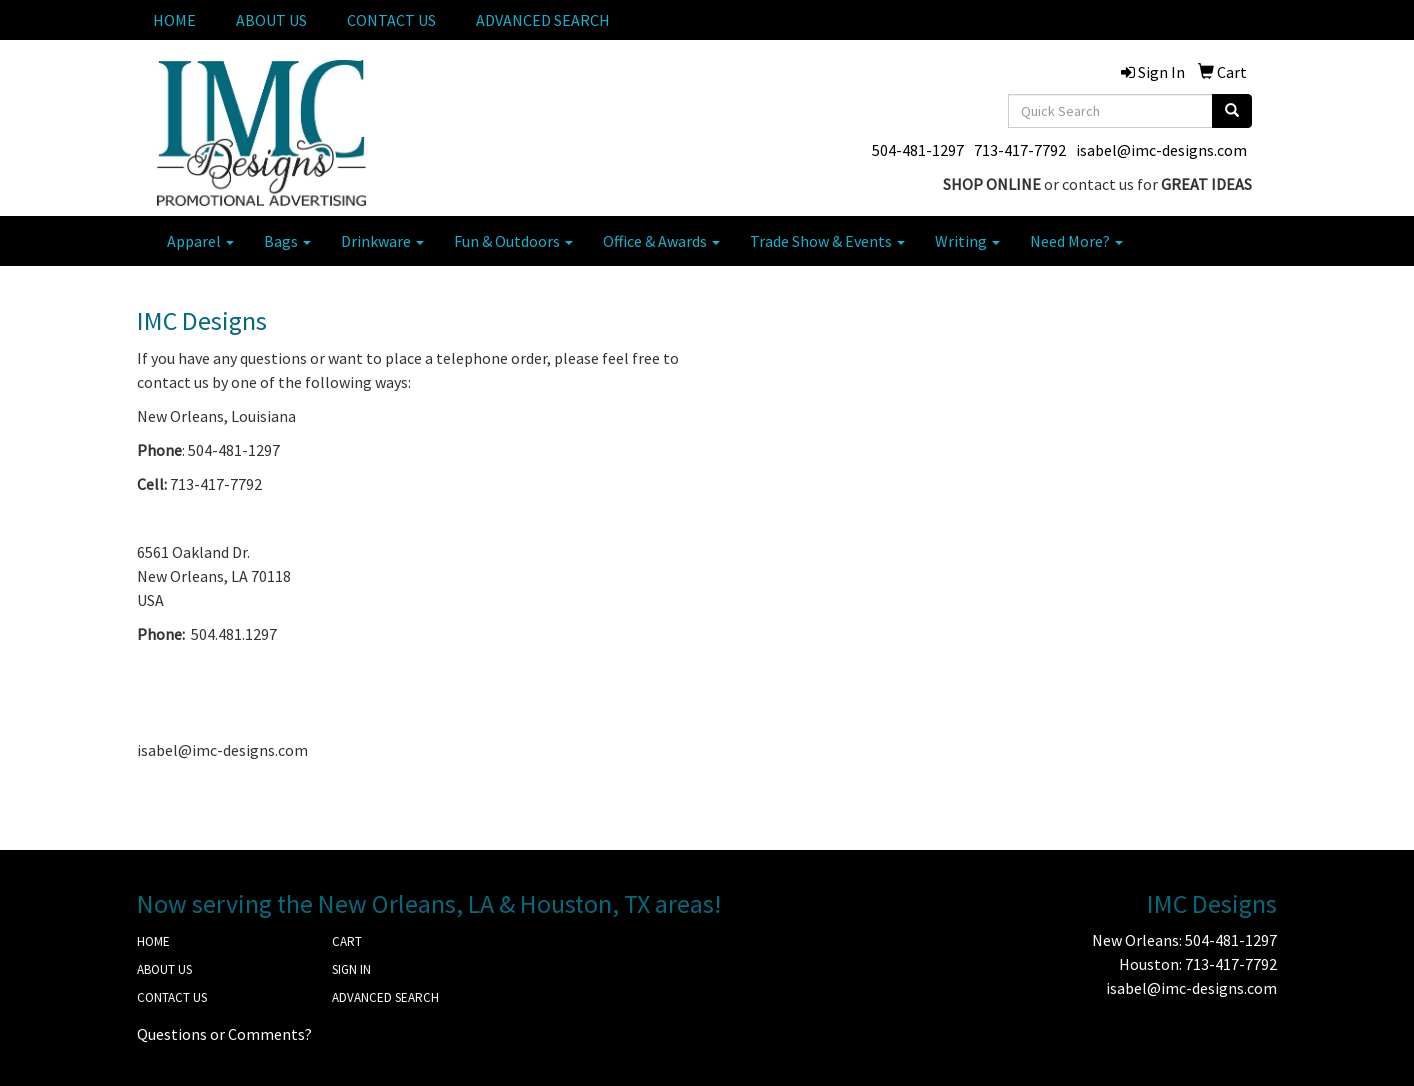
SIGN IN (351, 969)
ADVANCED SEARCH (543, 20)
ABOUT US (271, 20)
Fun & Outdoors (513, 241)
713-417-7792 (1020, 150)
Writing (967, 241)
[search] (1232, 111)
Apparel (200, 241)
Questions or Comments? (224, 1034)
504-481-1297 (918, 150)
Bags (287, 241)
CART (347, 941)
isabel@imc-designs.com (1161, 150)
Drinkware (382, 241)
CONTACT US (391, 20)
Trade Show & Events (827, 241)
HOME (174, 20)
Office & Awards (661, 241)
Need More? (1076, 241)
